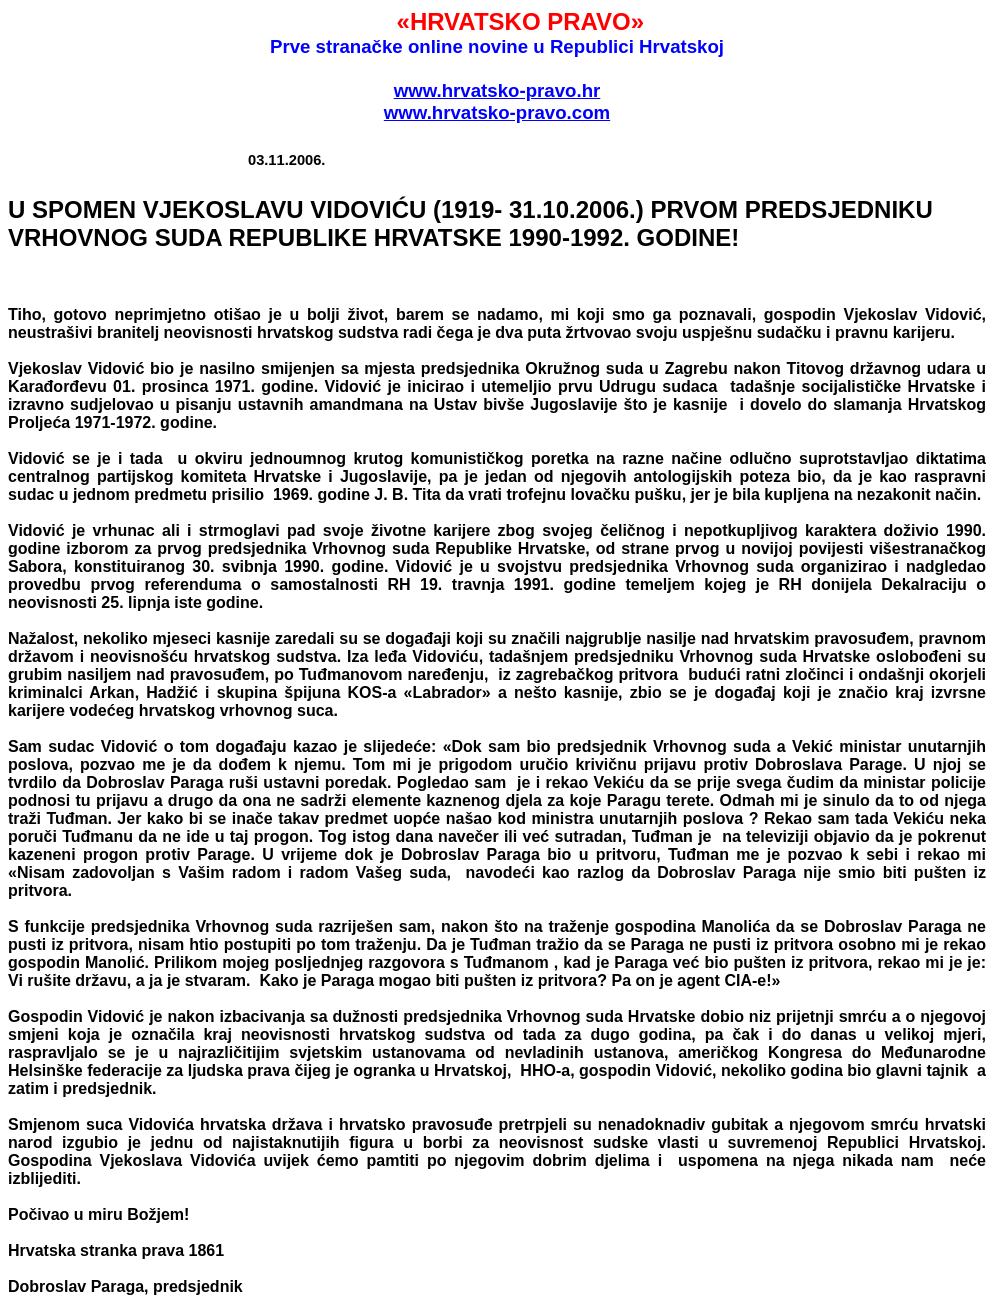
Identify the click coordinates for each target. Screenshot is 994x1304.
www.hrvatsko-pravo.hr (497, 90)
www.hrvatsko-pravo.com (497, 112)
